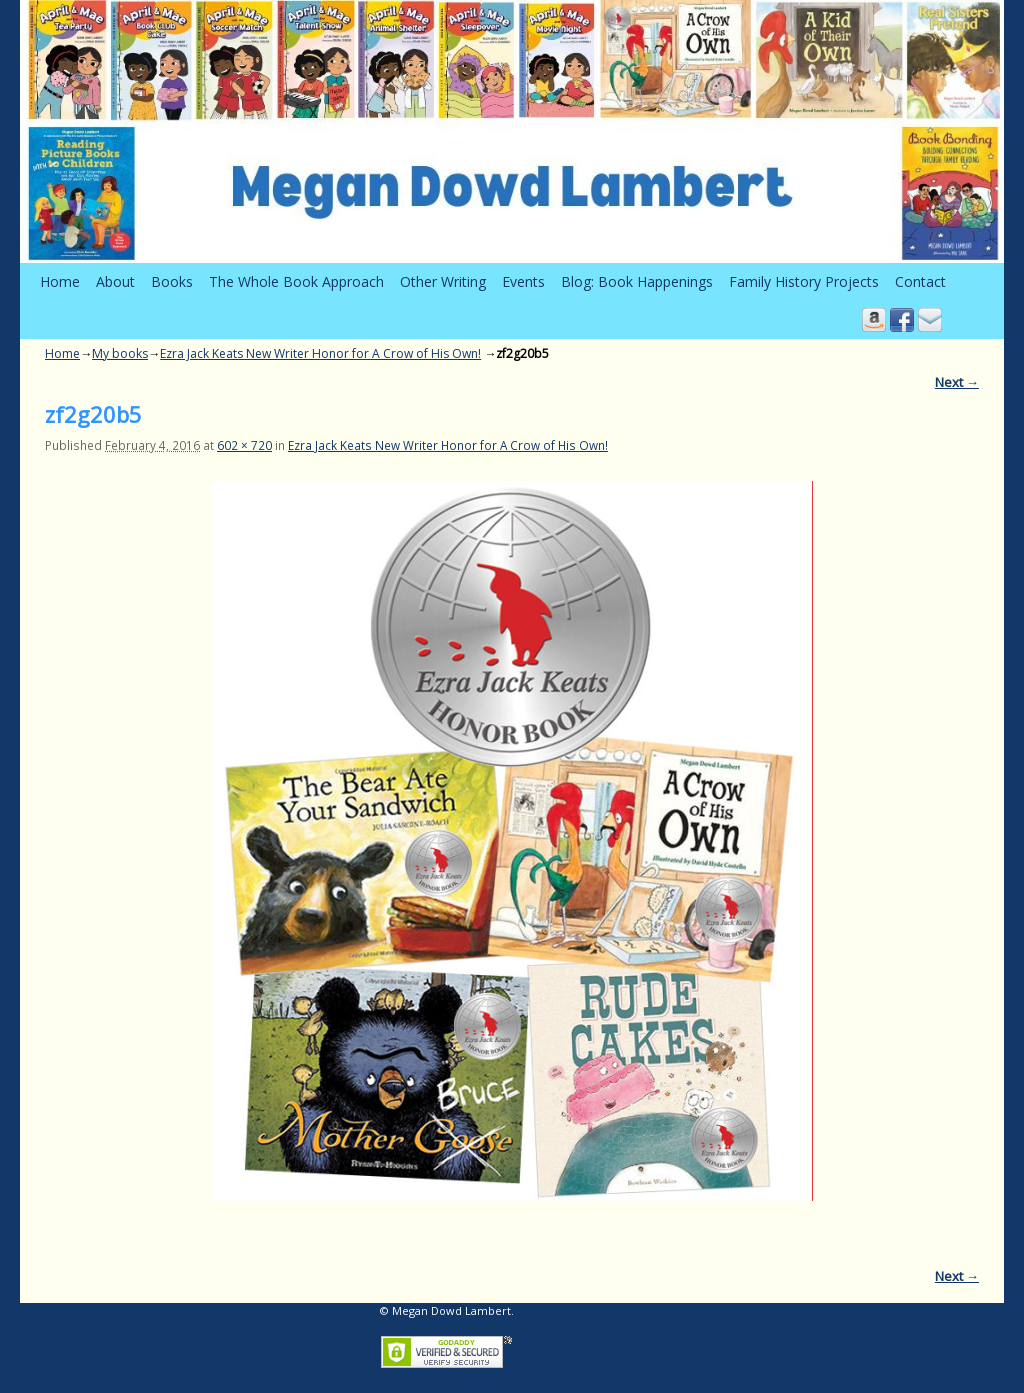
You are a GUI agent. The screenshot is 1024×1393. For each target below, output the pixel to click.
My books (120, 353)
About (115, 281)
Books (172, 281)
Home (60, 281)
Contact (920, 281)
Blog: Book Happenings (637, 281)
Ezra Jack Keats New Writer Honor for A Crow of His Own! (320, 353)
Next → (957, 382)
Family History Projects (804, 281)
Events (523, 281)
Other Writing (443, 281)
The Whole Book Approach (296, 281)
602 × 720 (244, 445)
